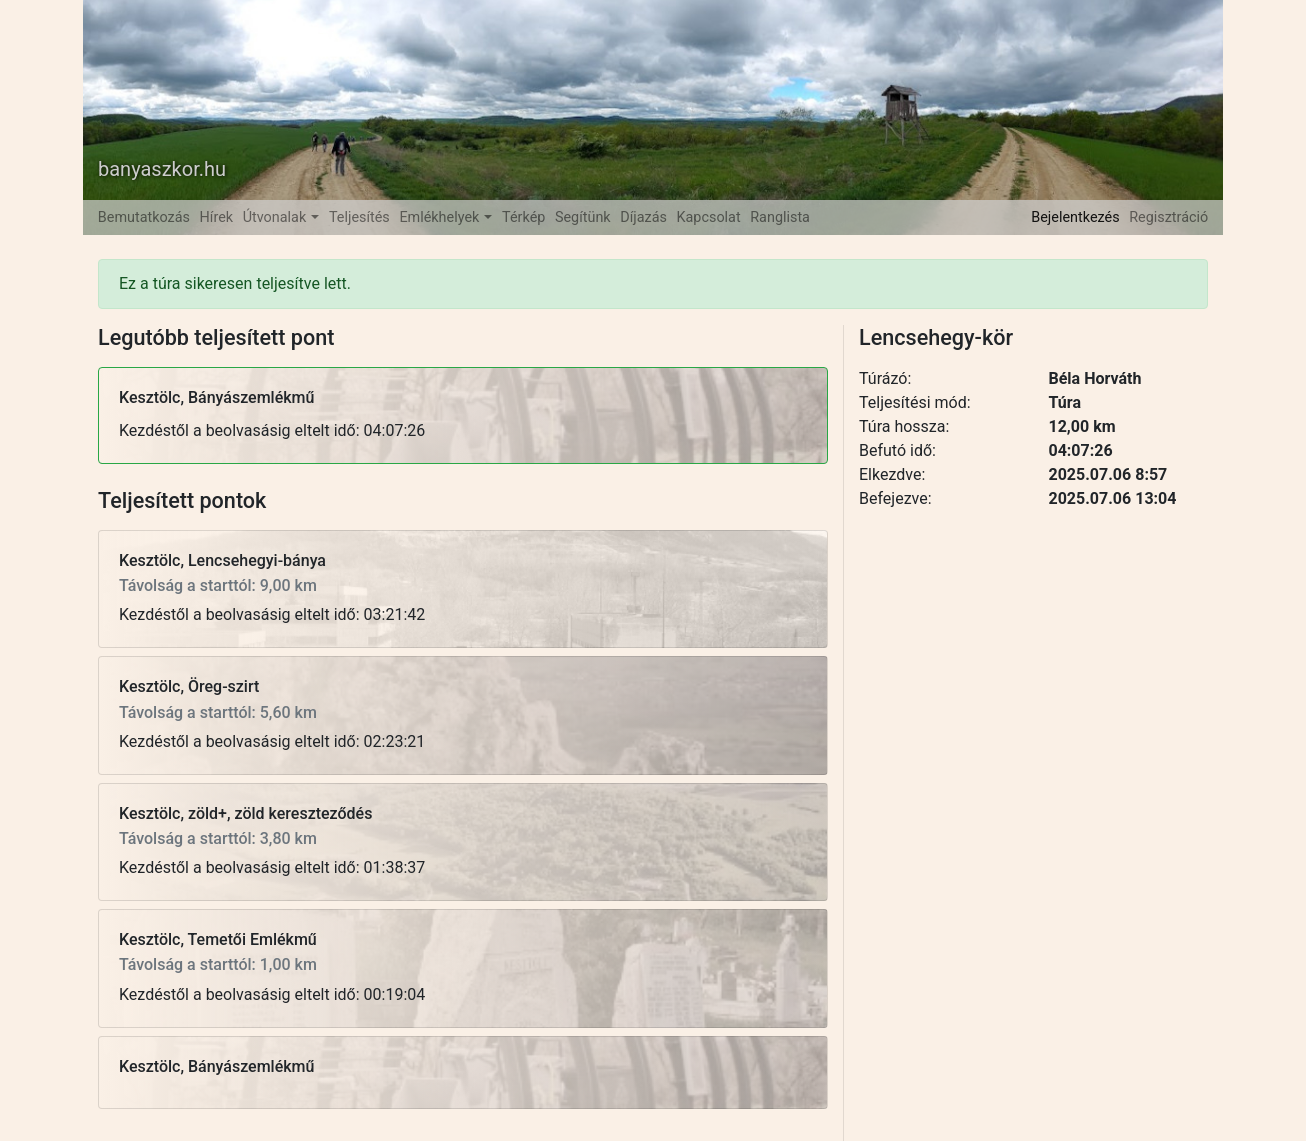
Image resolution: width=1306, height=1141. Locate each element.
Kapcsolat (709, 217)
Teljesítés (359, 217)
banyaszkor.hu (162, 169)
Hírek (217, 217)
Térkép (523, 217)
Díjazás (643, 217)
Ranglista (780, 217)
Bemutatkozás (144, 217)
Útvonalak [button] (276, 217)
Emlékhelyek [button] (441, 217)
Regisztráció (1168, 217)
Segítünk (583, 217)
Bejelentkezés (1075, 217)
